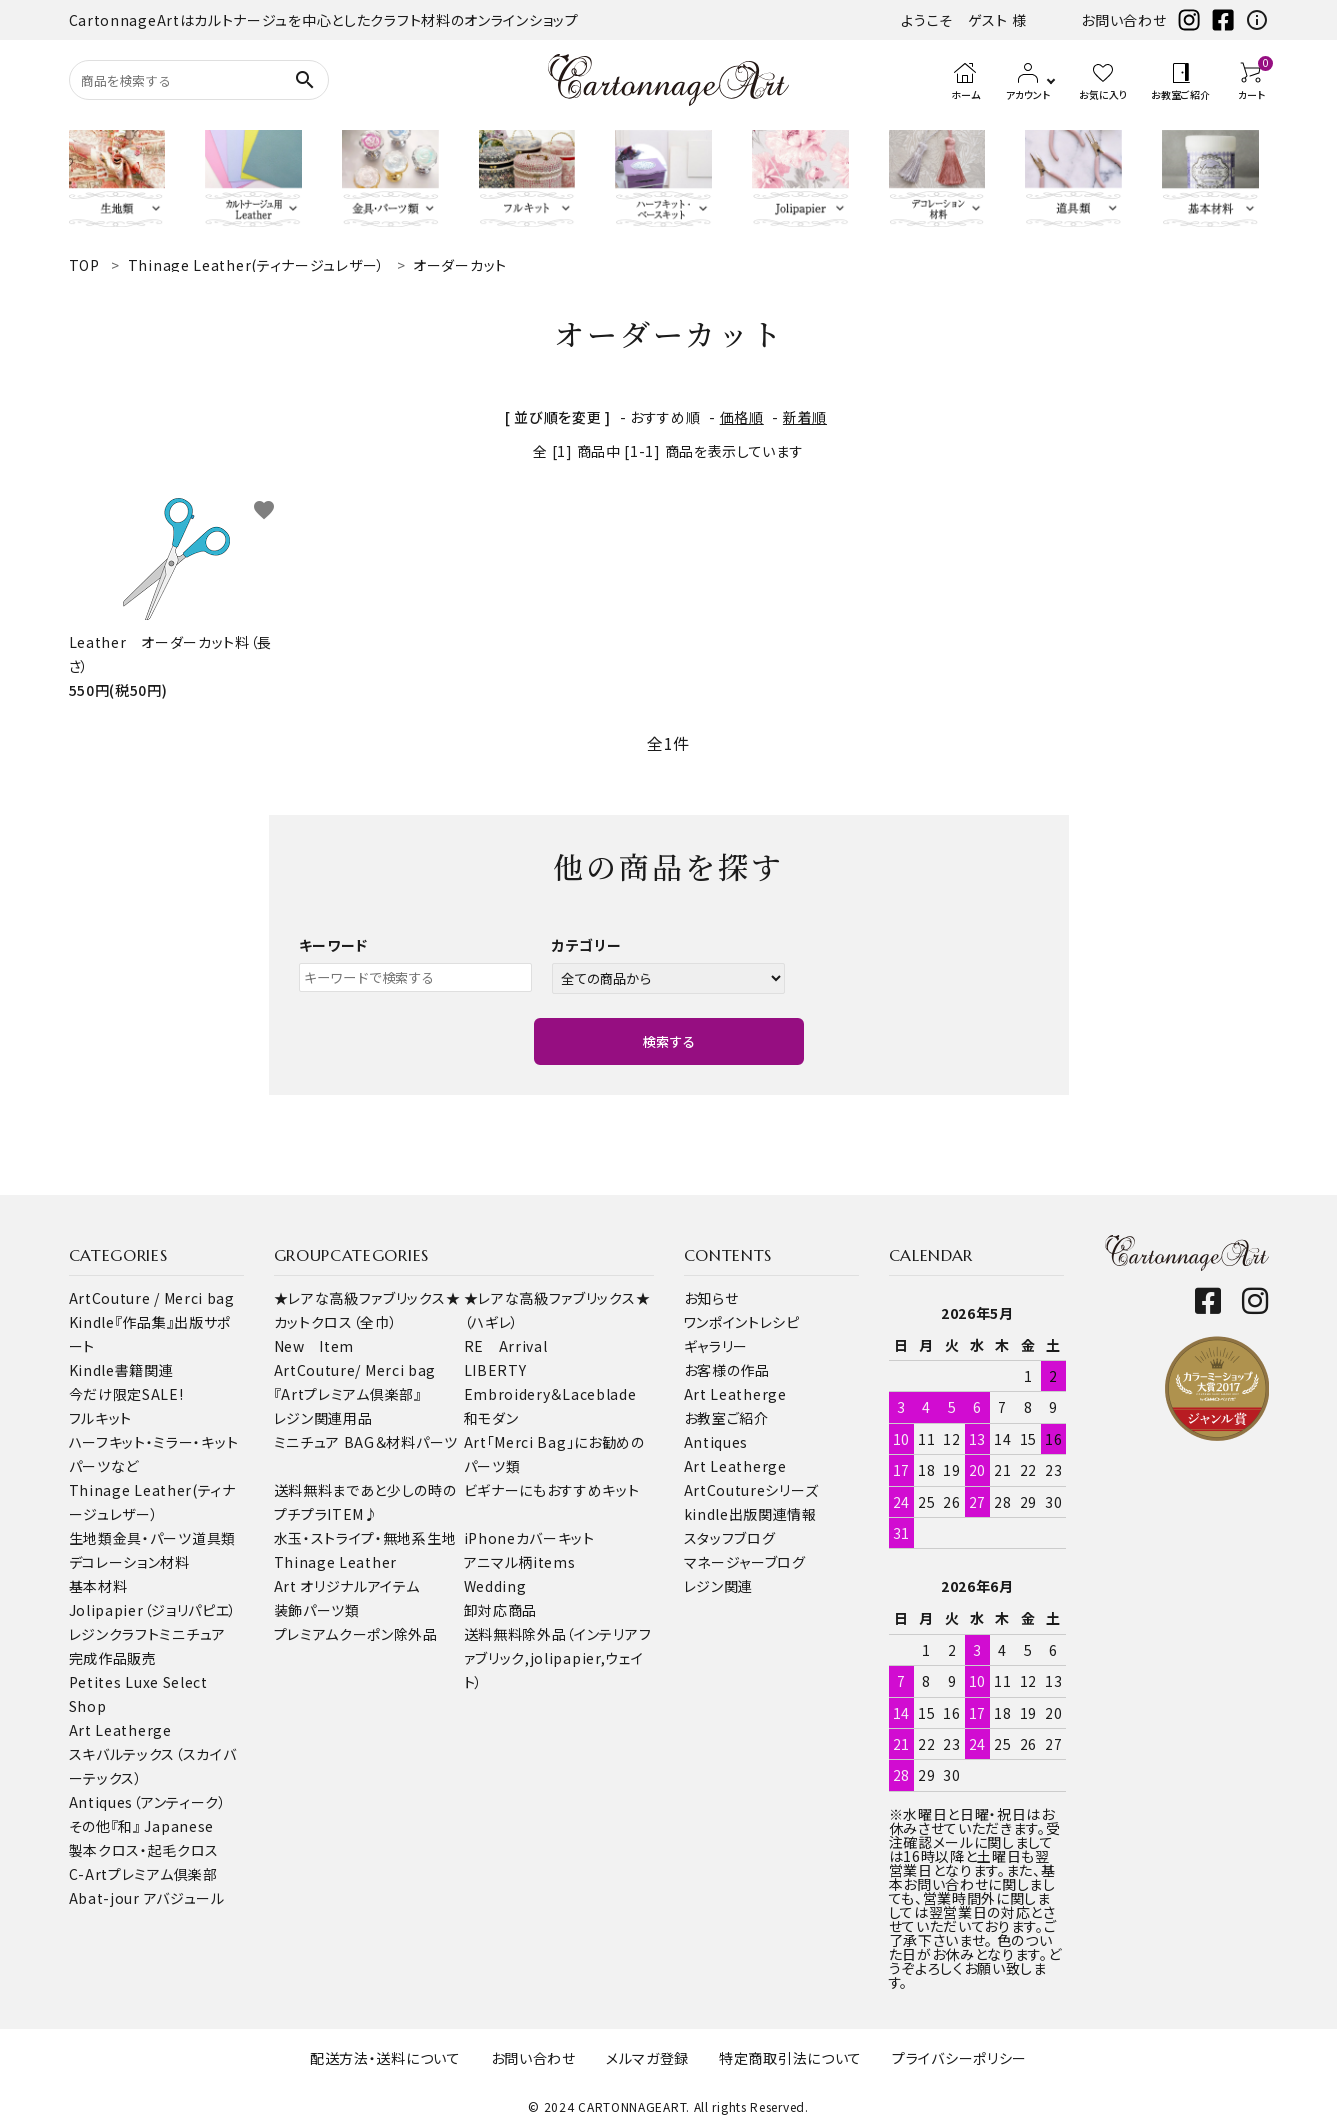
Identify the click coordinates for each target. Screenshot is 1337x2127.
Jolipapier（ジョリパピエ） (153, 1610)
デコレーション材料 (129, 1562)
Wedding (495, 1586)
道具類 (214, 1538)
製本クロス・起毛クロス (144, 1850)
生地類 (91, 1538)
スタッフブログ (730, 1538)
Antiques (716, 1442)
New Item (314, 1346)
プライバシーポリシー (959, 2058)
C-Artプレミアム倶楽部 (143, 1874)
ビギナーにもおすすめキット (552, 1490)
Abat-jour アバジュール (147, 1898)
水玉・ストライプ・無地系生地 (365, 1538)
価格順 (742, 417)
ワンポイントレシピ (742, 1322)
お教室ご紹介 (726, 1418)
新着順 (805, 417)
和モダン (491, 1418)
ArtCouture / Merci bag (152, 1298)
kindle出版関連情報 (750, 1514)
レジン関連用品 (323, 1418)
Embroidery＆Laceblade (550, 1394)
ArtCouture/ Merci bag (355, 1370)
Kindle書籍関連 (121, 1370)
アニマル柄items (520, 1562)
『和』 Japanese (162, 1826)
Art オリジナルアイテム (347, 1586)
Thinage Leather (336, 1562)
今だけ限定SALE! (126, 1394)
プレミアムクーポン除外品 (356, 1634)
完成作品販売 (113, 1658)
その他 (90, 1826)
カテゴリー (587, 945)
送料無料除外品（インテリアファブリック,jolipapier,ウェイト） (558, 1658)
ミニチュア (192, 1634)
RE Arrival (506, 1346)
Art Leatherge (120, 1730)
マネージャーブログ (745, 1562)
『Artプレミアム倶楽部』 (348, 1394)
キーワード (334, 945)
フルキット (101, 1418)
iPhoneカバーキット (529, 1538)
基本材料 (98, 1586)
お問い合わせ (1123, 20)
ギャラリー (716, 1346)
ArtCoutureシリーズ (751, 1490)
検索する (669, 1041)
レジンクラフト (114, 1634)
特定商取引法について (790, 2058)
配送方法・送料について (385, 2058)
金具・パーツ (152, 1538)
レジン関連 (719, 1586)
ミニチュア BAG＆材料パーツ (366, 1442)
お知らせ (711, 1298)
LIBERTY (495, 1370)
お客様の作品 (727, 1370)
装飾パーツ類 (317, 1610)
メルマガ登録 (647, 2058)
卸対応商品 (501, 1610)
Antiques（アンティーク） (148, 1802)
